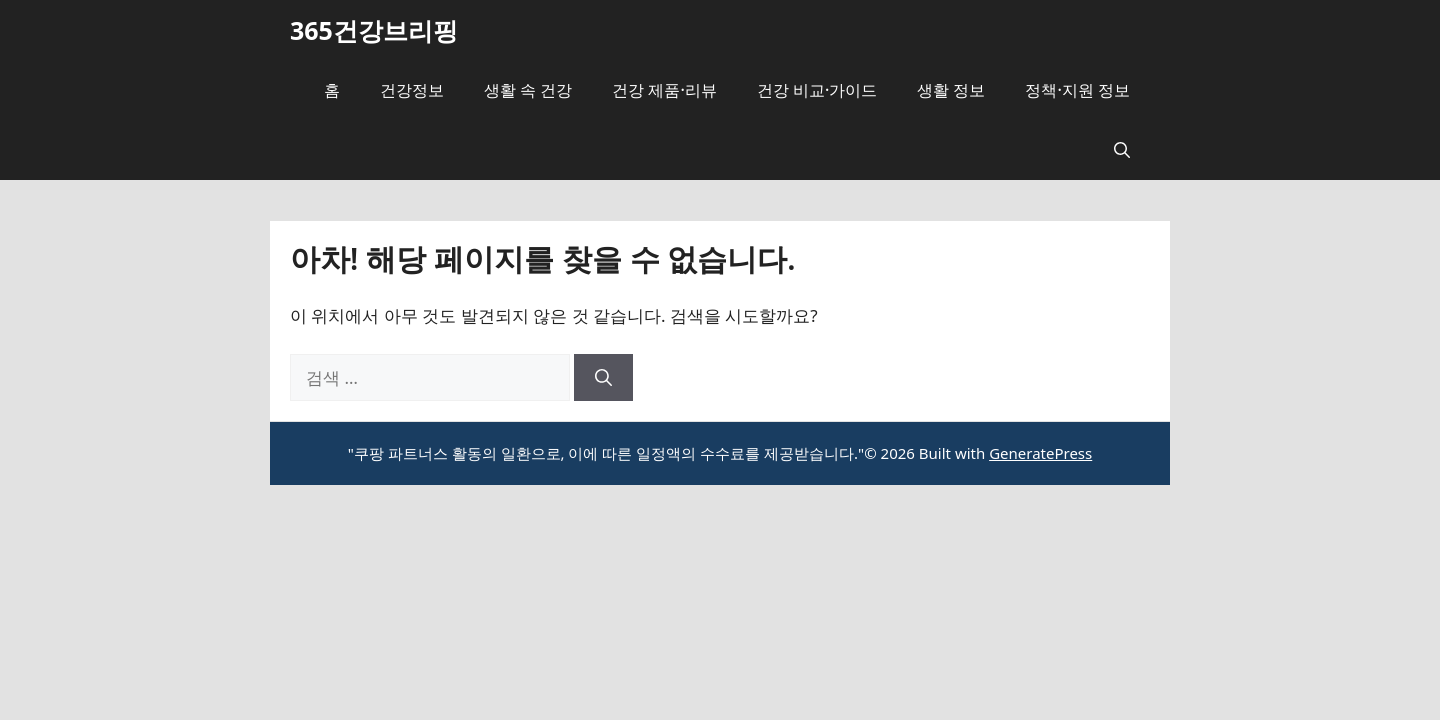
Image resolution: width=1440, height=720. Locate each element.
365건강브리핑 (374, 30)
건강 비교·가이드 (817, 90)
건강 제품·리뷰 (664, 90)
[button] (1122, 150)
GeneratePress (1040, 453)
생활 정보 (951, 90)
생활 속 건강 (528, 90)
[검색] (603, 378)
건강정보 (412, 90)
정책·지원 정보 (1077, 90)
